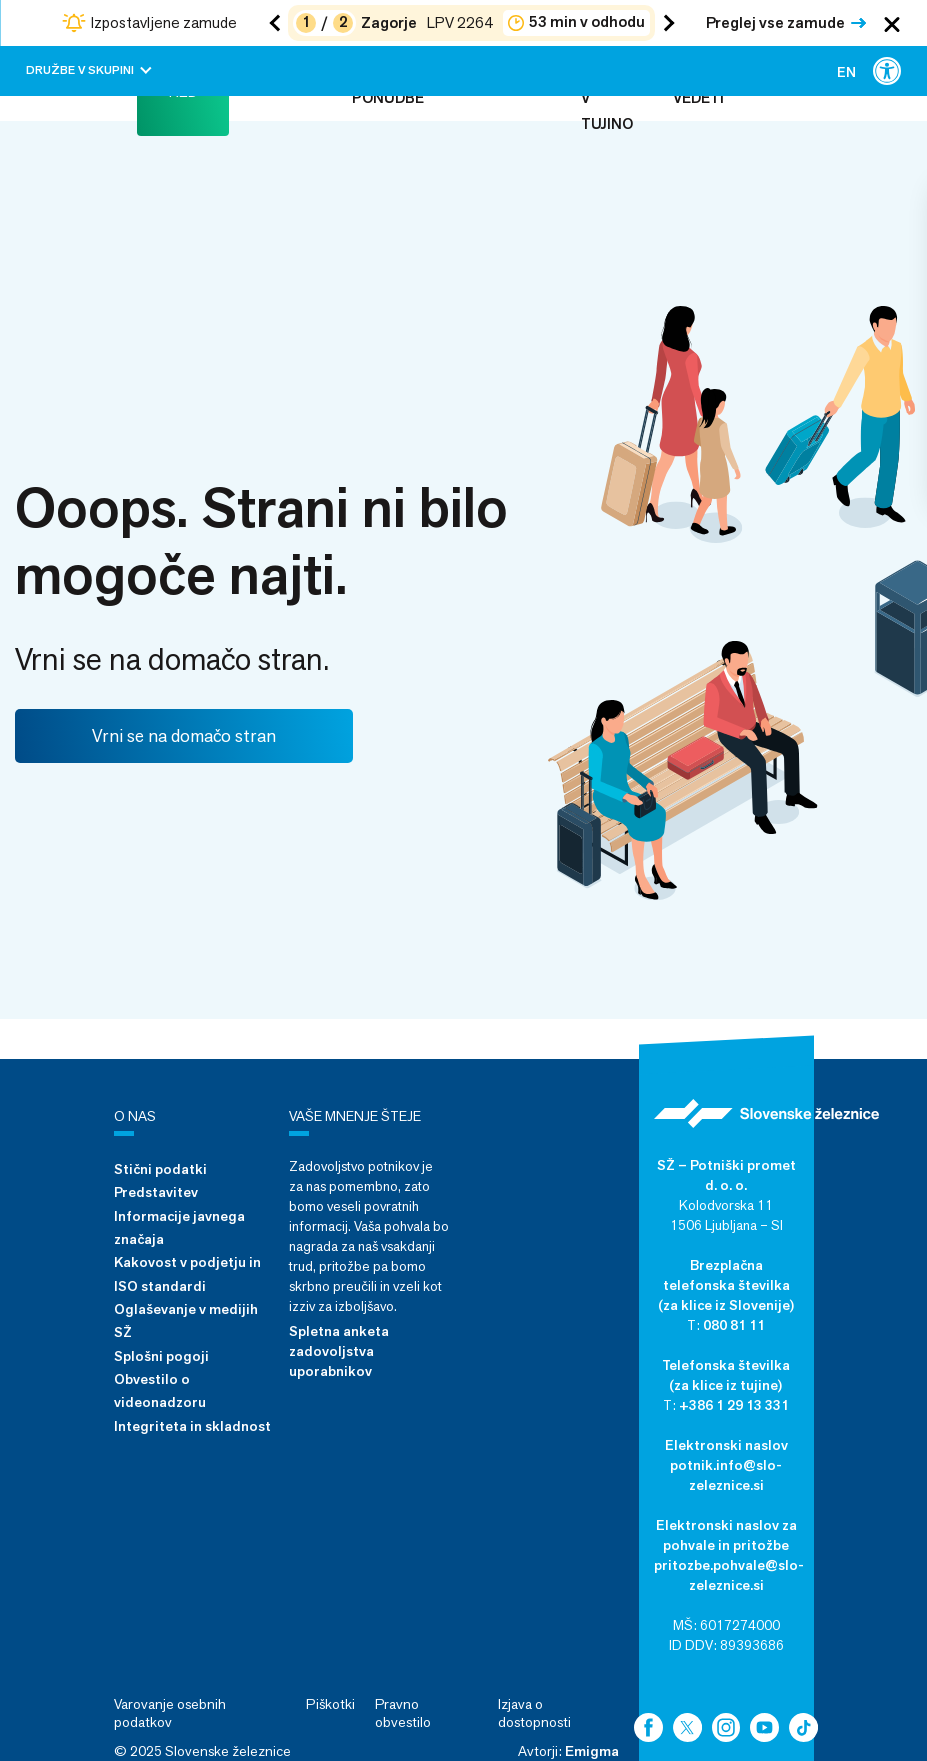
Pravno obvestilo (403, 1713)
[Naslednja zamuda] (665, 23)
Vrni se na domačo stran (184, 735)
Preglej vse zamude (775, 23)
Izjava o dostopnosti (534, 1713)
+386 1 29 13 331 (734, 1405)
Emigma (592, 1751)
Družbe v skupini (88, 70)
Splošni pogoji (161, 1356)
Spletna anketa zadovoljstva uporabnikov (339, 1351)
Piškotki (330, 1704)
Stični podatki (160, 1169)
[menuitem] (846, 71)
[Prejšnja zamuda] (277, 23)
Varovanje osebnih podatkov (170, 1713)
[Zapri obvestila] (892, 23)
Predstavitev (156, 1192)
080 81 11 (734, 1325)
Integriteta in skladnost (192, 1426)
